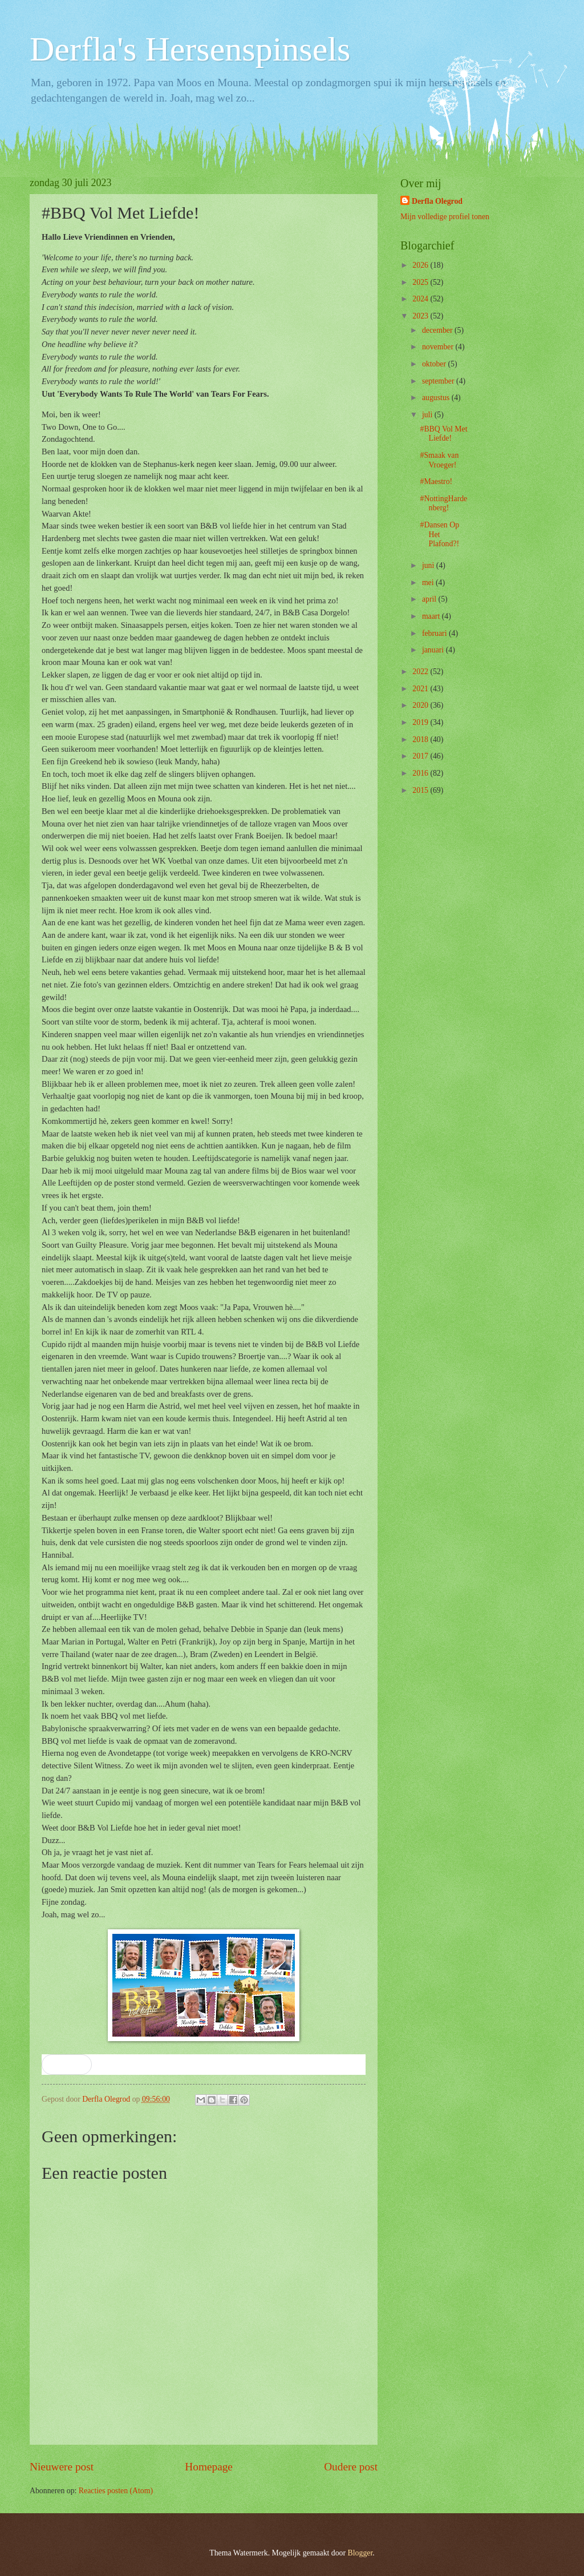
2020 (421, 705)
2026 (421, 265)
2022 (421, 671)
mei (429, 582)
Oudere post (351, 2467)
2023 (421, 316)
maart (432, 616)
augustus (437, 397)
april (430, 599)
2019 (421, 722)
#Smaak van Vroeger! (439, 460)
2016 (421, 773)
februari (435, 633)
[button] (67, 2064)
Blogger (360, 2553)
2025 (421, 282)
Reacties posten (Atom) (116, 2490)
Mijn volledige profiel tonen (444, 216)
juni (429, 565)
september (439, 381)
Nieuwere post (62, 2467)
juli (428, 414)
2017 (421, 756)
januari (434, 650)
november (439, 346)
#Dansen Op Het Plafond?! (439, 534)
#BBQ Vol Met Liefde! (443, 434)
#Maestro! (436, 481)
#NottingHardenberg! (443, 503)
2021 (421, 688)
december (438, 330)
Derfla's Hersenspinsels (190, 49)
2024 (421, 299)
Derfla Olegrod (437, 201)
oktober (435, 364)
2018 (421, 739)
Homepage (209, 2467)
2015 (421, 790)
